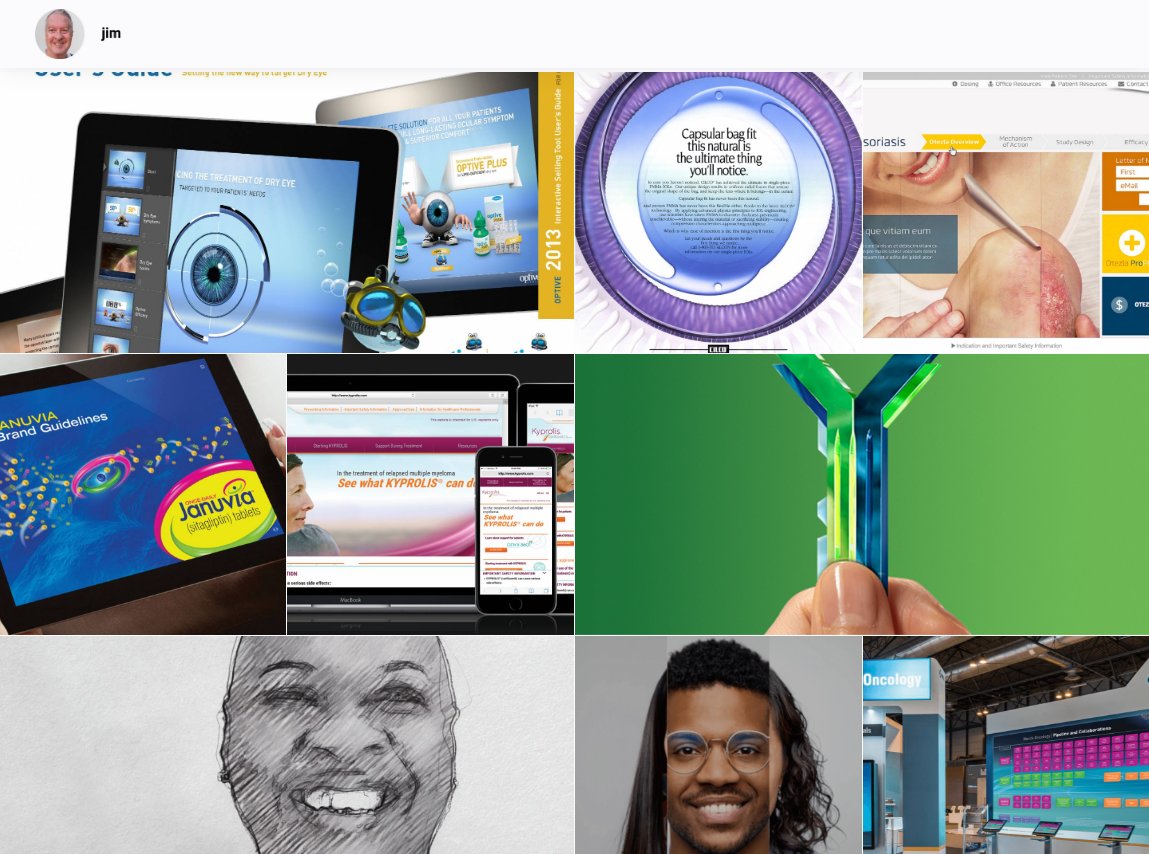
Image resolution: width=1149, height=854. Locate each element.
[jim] (79, 34)
